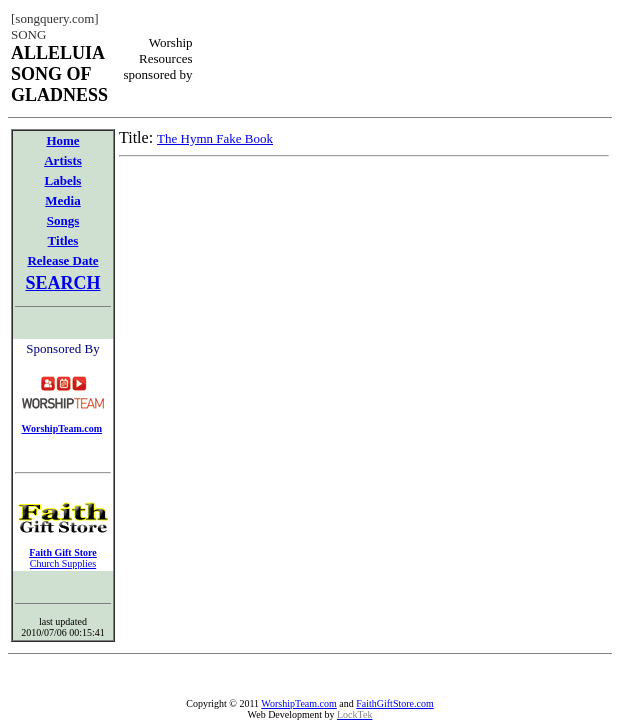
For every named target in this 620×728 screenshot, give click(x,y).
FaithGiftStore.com (395, 703)
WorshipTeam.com (298, 703)
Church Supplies (63, 563)
